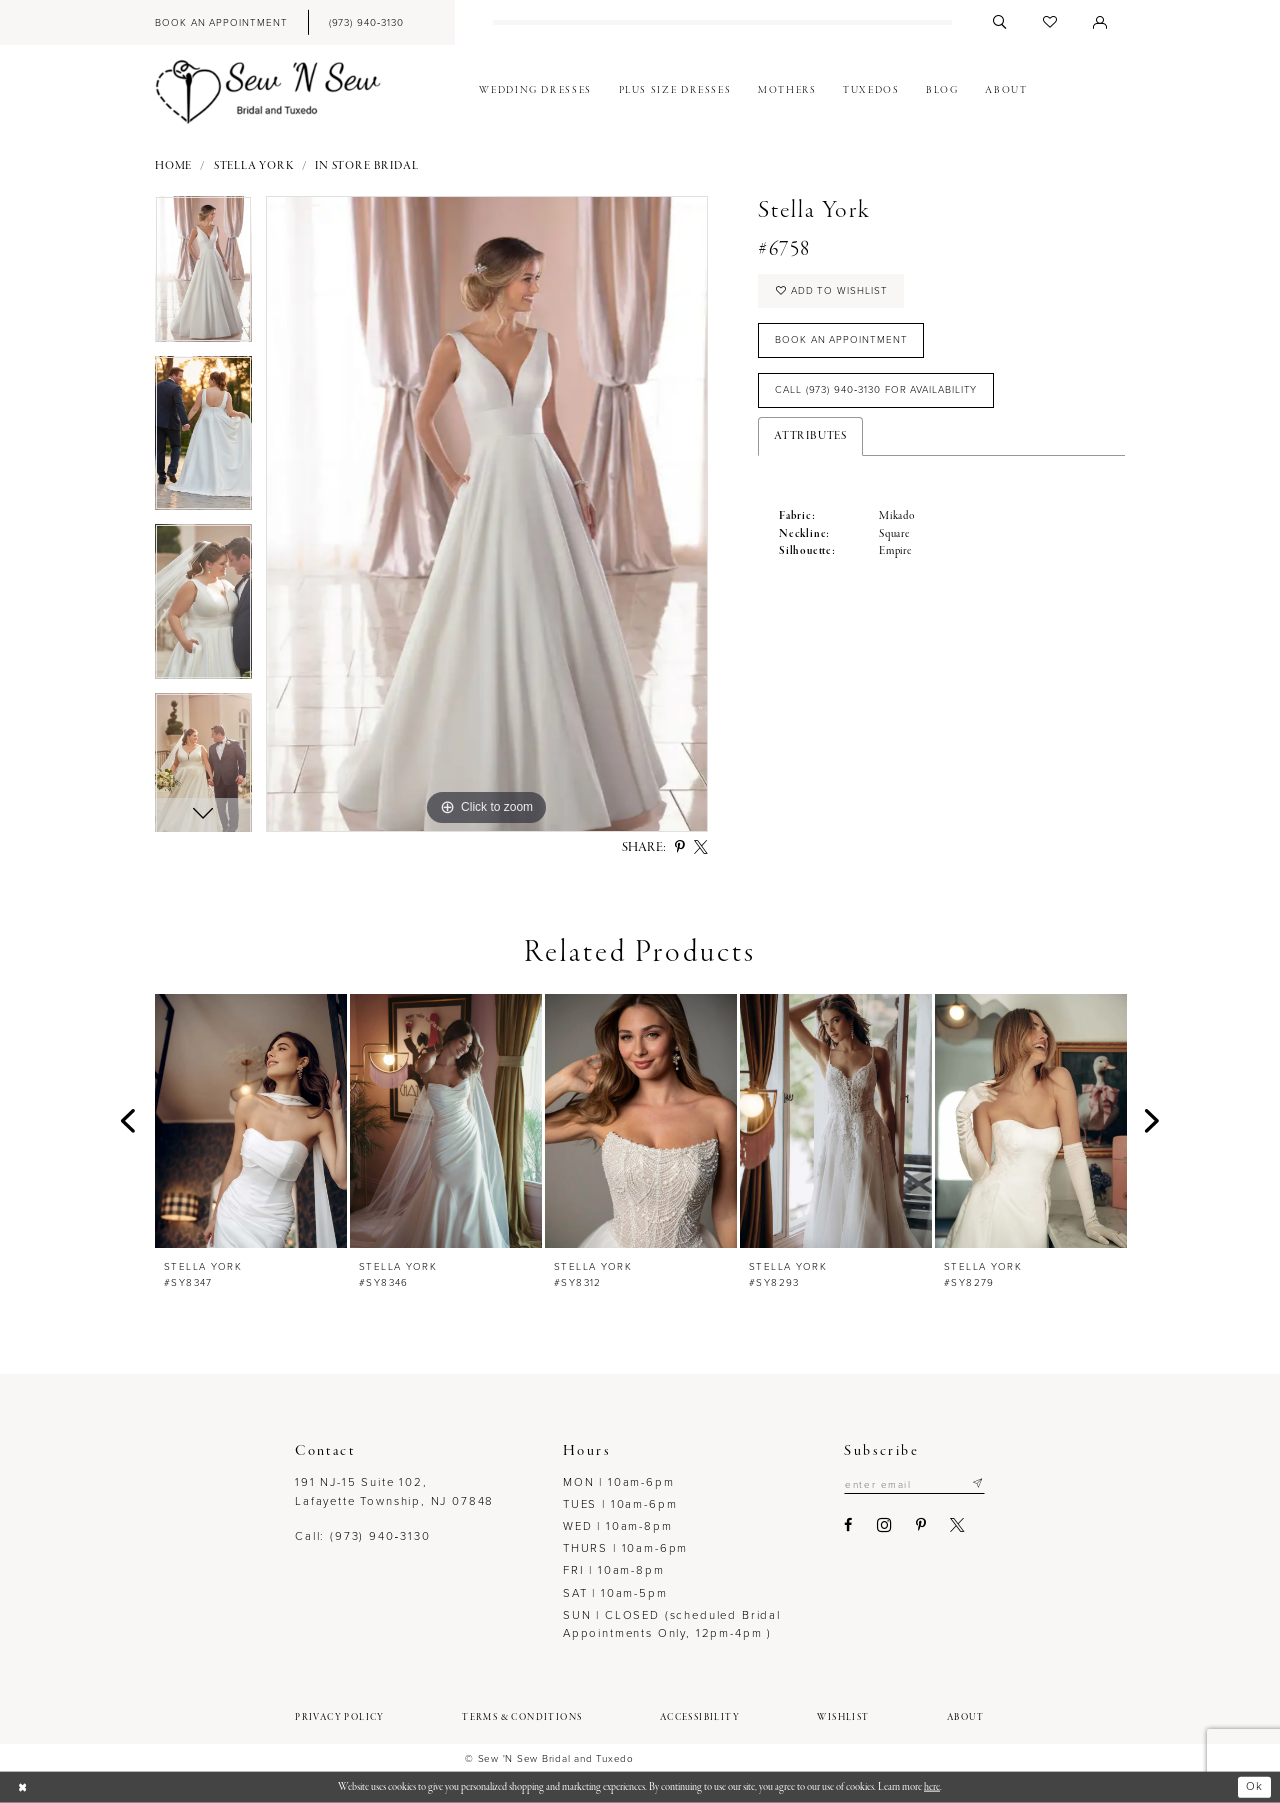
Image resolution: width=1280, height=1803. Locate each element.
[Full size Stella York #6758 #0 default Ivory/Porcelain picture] (487, 514)
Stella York (254, 166)
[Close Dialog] (22, 1787)
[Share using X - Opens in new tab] (701, 848)
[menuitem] (221, 22)
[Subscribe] (977, 1484)
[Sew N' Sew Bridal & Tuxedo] (268, 91)
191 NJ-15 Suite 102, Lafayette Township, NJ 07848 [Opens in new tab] (394, 1491)
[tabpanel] (203, 276)
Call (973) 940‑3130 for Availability (876, 389)
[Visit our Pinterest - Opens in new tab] (921, 1525)
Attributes (810, 436)
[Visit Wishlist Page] (1050, 22)
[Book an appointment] (221, 22)
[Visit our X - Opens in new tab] (958, 1525)
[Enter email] (914, 1484)
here (932, 1787)
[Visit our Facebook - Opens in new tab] (849, 1525)
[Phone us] (366, 22)
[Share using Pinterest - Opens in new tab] (680, 848)
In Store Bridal (366, 166)
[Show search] (1000, 22)
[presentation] (251, 1121)
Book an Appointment (841, 339)
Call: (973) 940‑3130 (362, 1536)
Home (173, 166)
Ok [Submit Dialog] (1254, 1786)
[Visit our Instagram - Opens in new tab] (885, 1525)
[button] (1100, 22)
